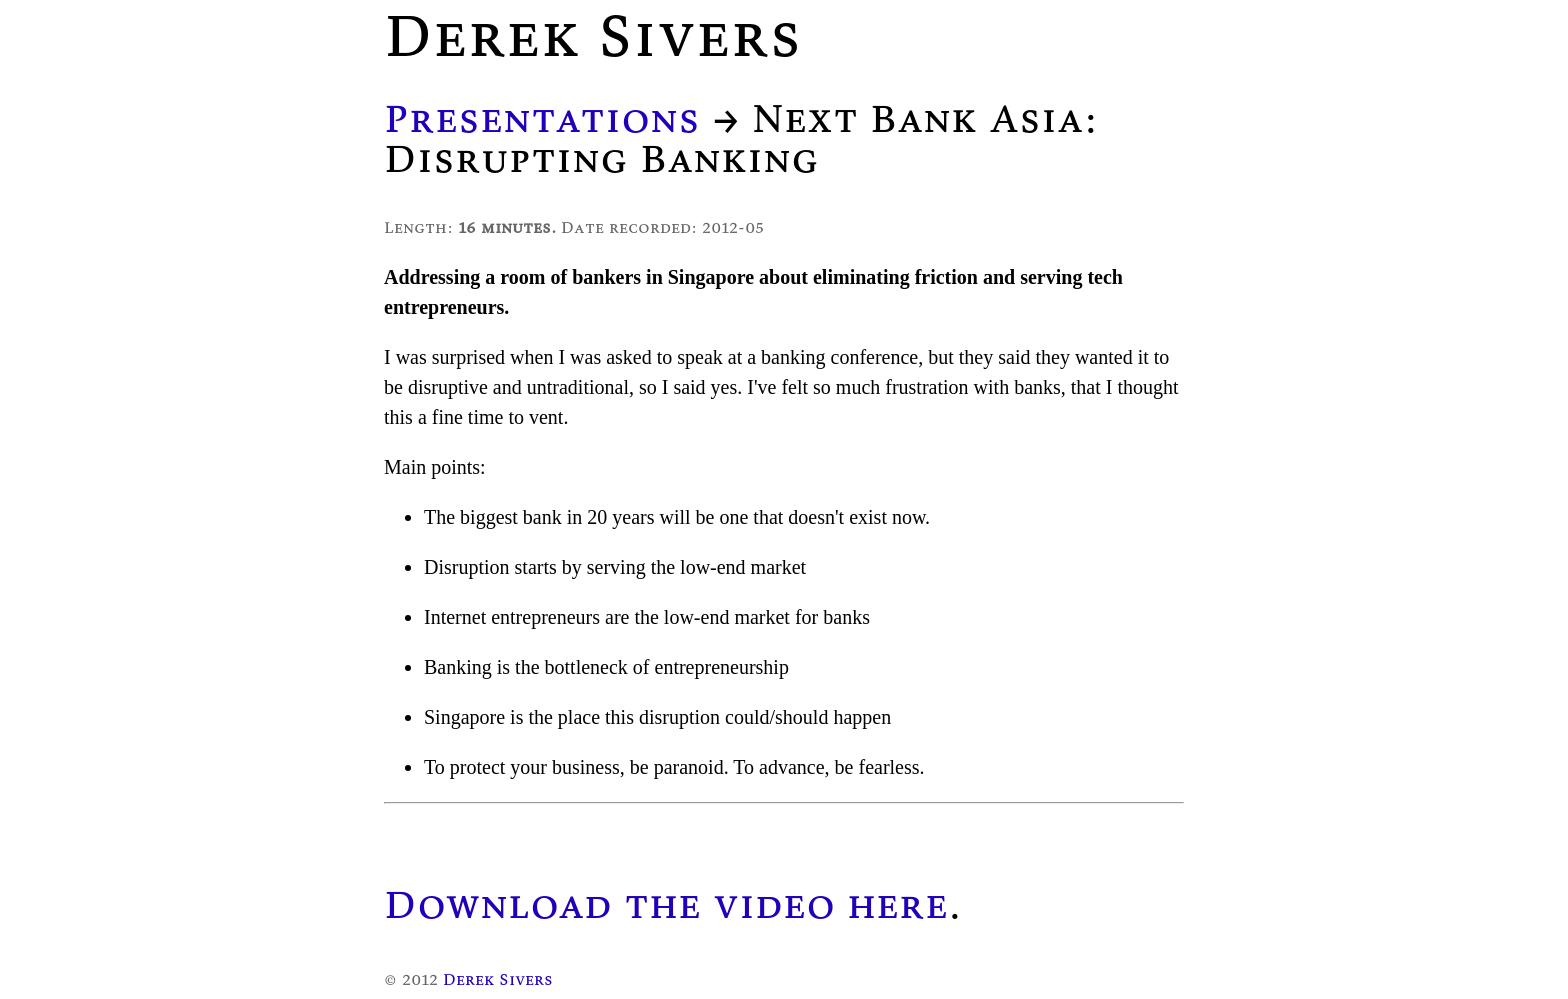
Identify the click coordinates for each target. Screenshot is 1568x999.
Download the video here (666, 904)
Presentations (542, 118)
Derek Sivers (498, 979)
